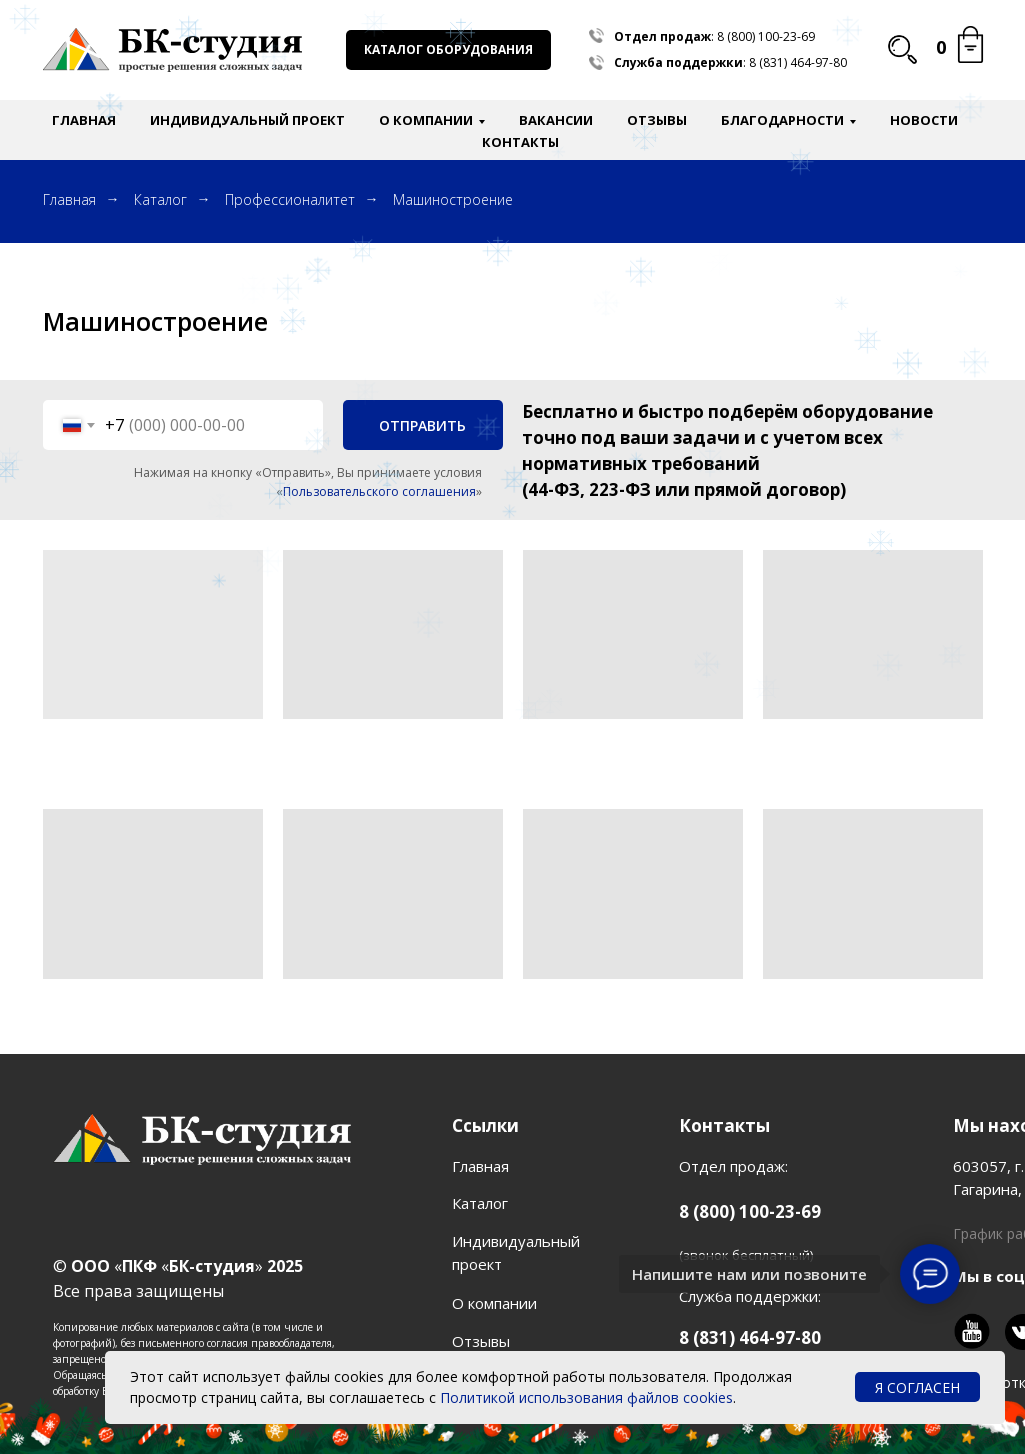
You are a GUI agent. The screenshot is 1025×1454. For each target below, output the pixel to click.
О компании (494, 1303)
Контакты (520, 142)
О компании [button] (426, 120)
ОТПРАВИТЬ (422, 425)
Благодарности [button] (782, 120)
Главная (84, 120)
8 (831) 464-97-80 (798, 62)
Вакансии (556, 120)
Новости (924, 120)
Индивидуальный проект (247, 120)
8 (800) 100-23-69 (766, 36)
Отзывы (657, 120)
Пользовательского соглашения (379, 491)
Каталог (160, 199)
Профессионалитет (290, 199)
